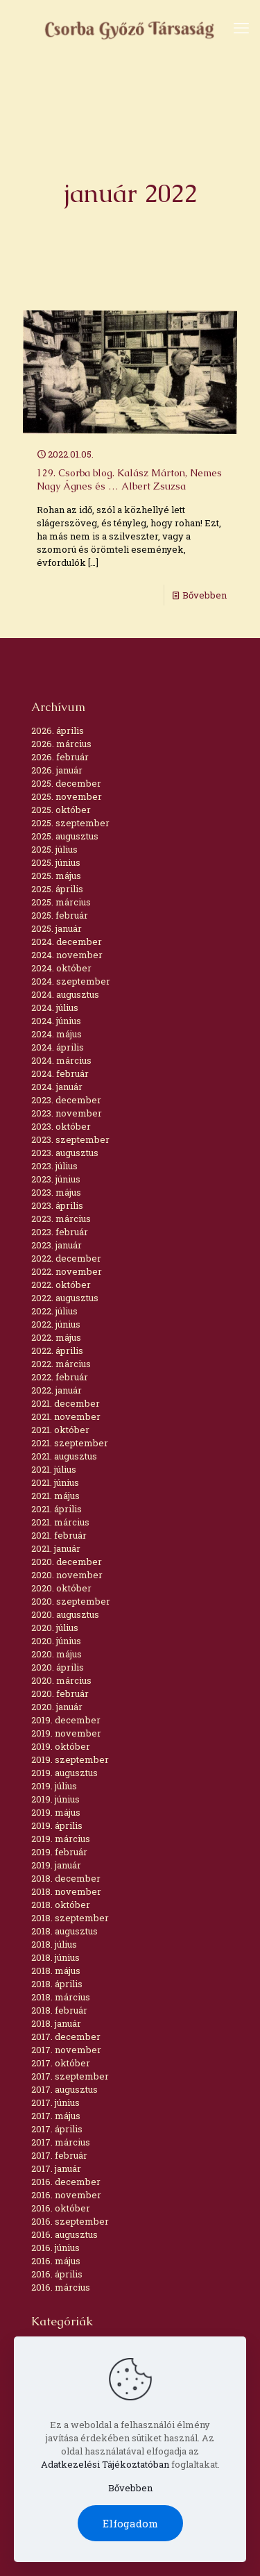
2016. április (57, 2274)
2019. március (60, 1838)
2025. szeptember (70, 823)
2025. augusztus (64, 836)
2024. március (61, 1060)
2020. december (66, 1561)
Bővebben (204, 595)
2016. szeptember (70, 2221)
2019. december (66, 1720)
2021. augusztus (64, 1456)
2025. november (66, 796)
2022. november (66, 1271)
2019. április (57, 1825)
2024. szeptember (70, 981)
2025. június (55, 862)
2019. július (54, 1786)
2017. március (60, 2142)
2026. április (57, 730)
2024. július (54, 1007)
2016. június (55, 2247)
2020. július (54, 1627)
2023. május (56, 1192)
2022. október (61, 1284)
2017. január (56, 2168)
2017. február (59, 2155)
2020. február (60, 1693)
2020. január (57, 1706)
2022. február (59, 1377)
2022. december (66, 1258)
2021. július (53, 1469)
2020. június (56, 1640)
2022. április (57, 1350)
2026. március (61, 743)
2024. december (66, 941)
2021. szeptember (69, 1443)
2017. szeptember (70, 2076)
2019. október (60, 1746)
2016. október (60, 2208)
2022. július (54, 1311)
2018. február (59, 2010)
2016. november (66, 2195)
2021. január (55, 1548)
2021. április (56, 1509)
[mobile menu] (241, 28)
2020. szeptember (70, 1601)
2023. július (54, 1166)
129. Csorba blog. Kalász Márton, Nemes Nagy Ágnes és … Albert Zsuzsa (129, 479)
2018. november (66, 1891)
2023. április (57, 1205)
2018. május (55, 1970)
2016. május (55, 2261)
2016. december (66, 2181)
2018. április (57, 1983)
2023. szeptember (70, 1139)
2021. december (65, 1403)
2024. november (67, 954)
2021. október (60, 1429)
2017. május (55, 2115)
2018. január (56, 2023)
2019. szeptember (70, 1759)
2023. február (59, 1232)
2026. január (57, 770)
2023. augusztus (64, 1152)
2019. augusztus (64, 1772)
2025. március (61, 902)
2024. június (56, 1020)
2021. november (66, 1416)
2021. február (59, 1535)
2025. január (56, 928)
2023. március (61, 1218)
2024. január (57, 1086)
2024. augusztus (65, 994)
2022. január (56, 1390)
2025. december (66, 783)
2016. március (60, 2287)
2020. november (67, 1575)
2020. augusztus (65, 1614)
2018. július (54, 1944)
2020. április (57, 1667)
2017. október (60, 2063)
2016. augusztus (64, 2234)
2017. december (66, 2036)
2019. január (56, 1865)
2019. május (55, 1812)
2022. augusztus (64, 1297)
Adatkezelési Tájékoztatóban (105, 2464)
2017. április (57, 2129)
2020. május (56, 1654)
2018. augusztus (64, 1931)
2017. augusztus (64, 2089)
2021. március (60, 1522)
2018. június (55, 1957)
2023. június (55, 1179)
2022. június (55, 1324)
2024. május (56, 1034)
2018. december (66, 1878)
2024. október (61, 968)
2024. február (60, 1073)
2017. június (55, 2102)
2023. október (61, 1126)
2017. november (66, 2049)
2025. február (59, 915)
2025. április (57, 889)
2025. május (56, 875)
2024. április (57, 1047)
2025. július (54, 849)
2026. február (60, 757)
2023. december (66, 1100)
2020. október (61, 1588)
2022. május (56, 1337)
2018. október (60, 1904)
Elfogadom (130, 2523)
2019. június (55, 1799)
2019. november (66, 1733)
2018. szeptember (70, 1918)
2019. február (59, 1852)
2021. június (55, 1482)
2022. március (61, 1363)
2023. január (56, 1245)
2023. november (66, 1113)
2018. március (60, 1997)
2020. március (61, 1680)
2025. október (61, 809)
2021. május (55, 1495)
